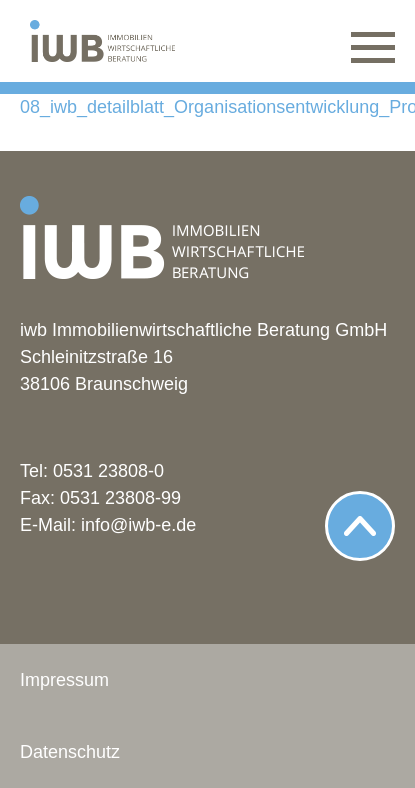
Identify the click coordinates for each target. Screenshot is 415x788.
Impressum (64, 680)
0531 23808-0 (108, 471)
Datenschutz (70, 752)
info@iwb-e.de (138, 525)
